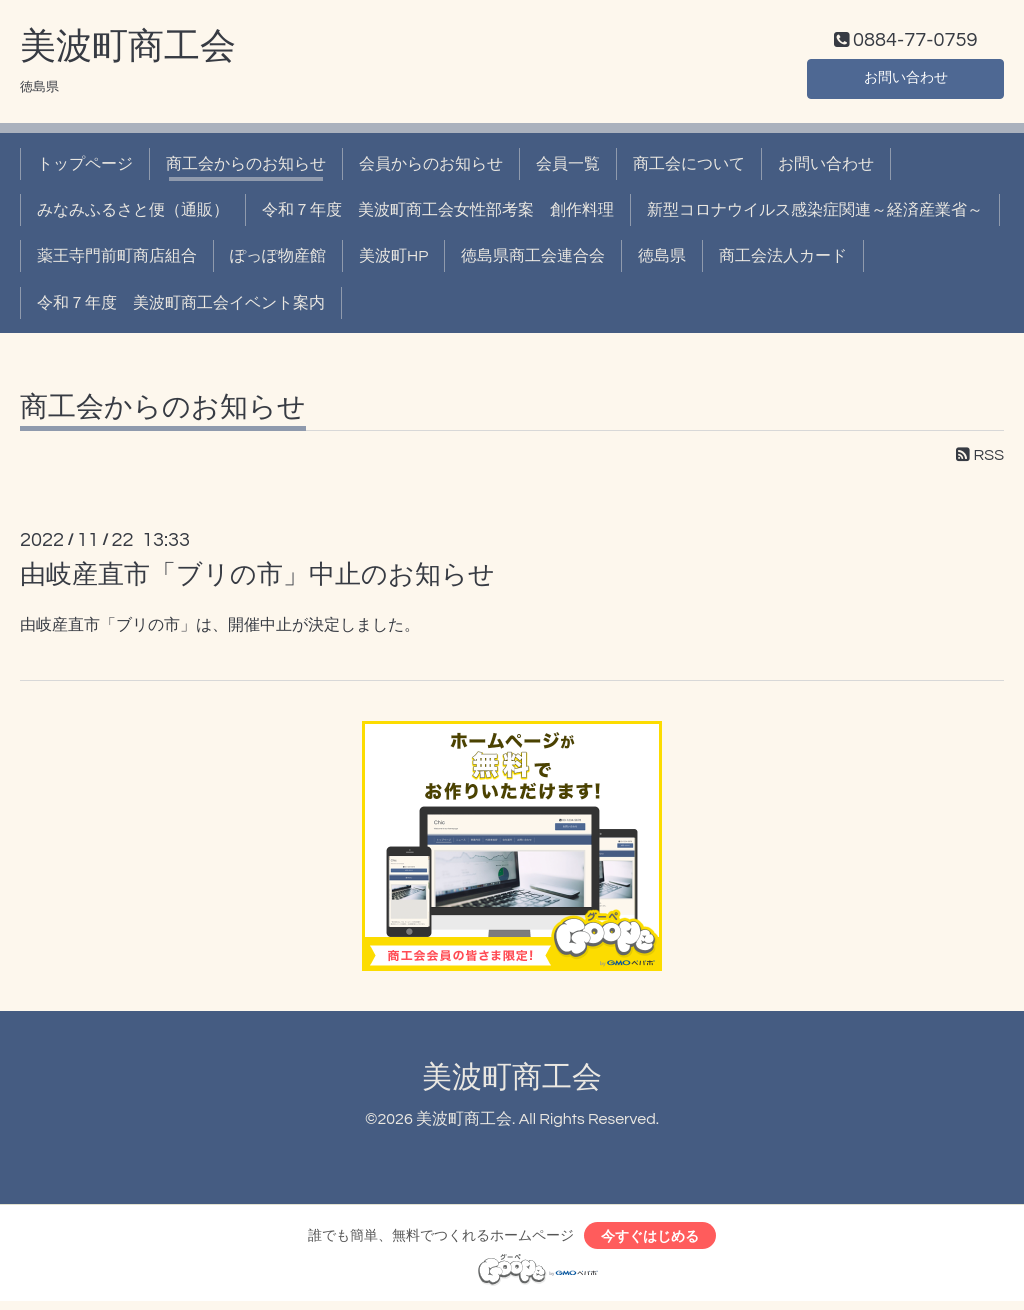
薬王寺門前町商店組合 (117, 261)
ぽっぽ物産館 (278, 261)
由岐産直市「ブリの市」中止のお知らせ (257, 580)
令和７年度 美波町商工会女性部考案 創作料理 (438, 215)
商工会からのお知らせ (246, 168)
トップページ (85, 168)
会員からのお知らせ (431, 168)
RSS (980, 460)
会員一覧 (568, 168)
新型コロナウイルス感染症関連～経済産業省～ (815, 215)
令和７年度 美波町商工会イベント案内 (181, 307)
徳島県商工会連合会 (533, 261)
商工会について (689, 168)
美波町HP (393, 261)
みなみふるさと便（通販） (133, 215)
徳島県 (662, 261)
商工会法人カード (783, 261)
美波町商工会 (128, 51)
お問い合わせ (906, 80)
